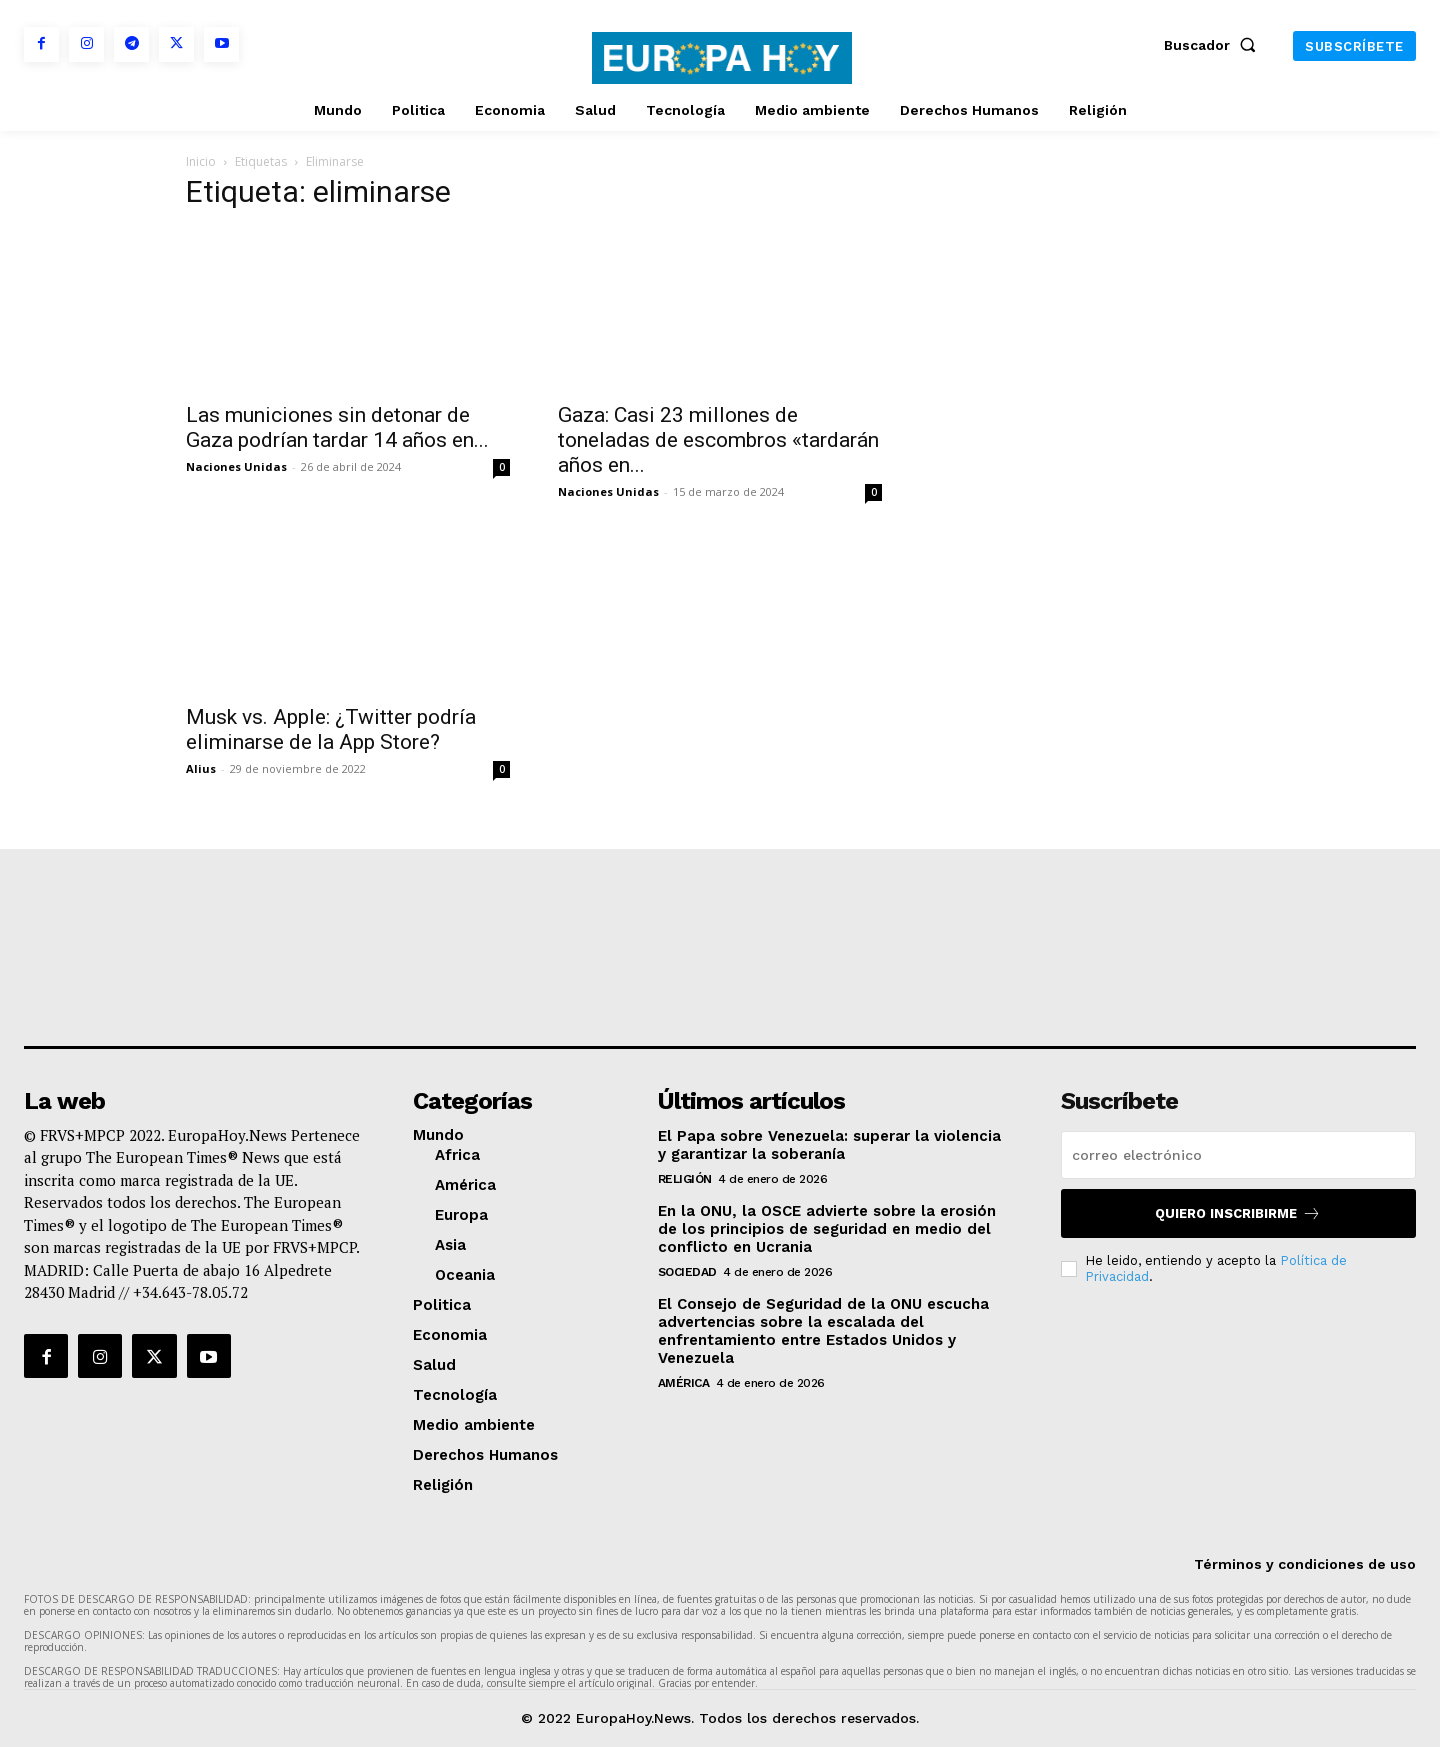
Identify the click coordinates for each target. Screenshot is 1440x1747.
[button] (1214, 45)
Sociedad (687, 1272)
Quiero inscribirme (1238, 1213)
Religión (685, 1179)
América (684, 1383)
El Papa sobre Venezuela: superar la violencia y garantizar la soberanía (829, 1145)
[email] (1238, 1155)
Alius (201, 768)
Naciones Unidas (236, 466)
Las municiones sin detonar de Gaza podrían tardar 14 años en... (337, 427)
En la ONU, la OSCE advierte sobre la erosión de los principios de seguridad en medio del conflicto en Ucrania (827, 1229)
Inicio (201, 161)
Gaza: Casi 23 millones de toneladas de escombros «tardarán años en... (718, 440)
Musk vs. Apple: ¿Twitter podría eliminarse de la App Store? (331, 729)
